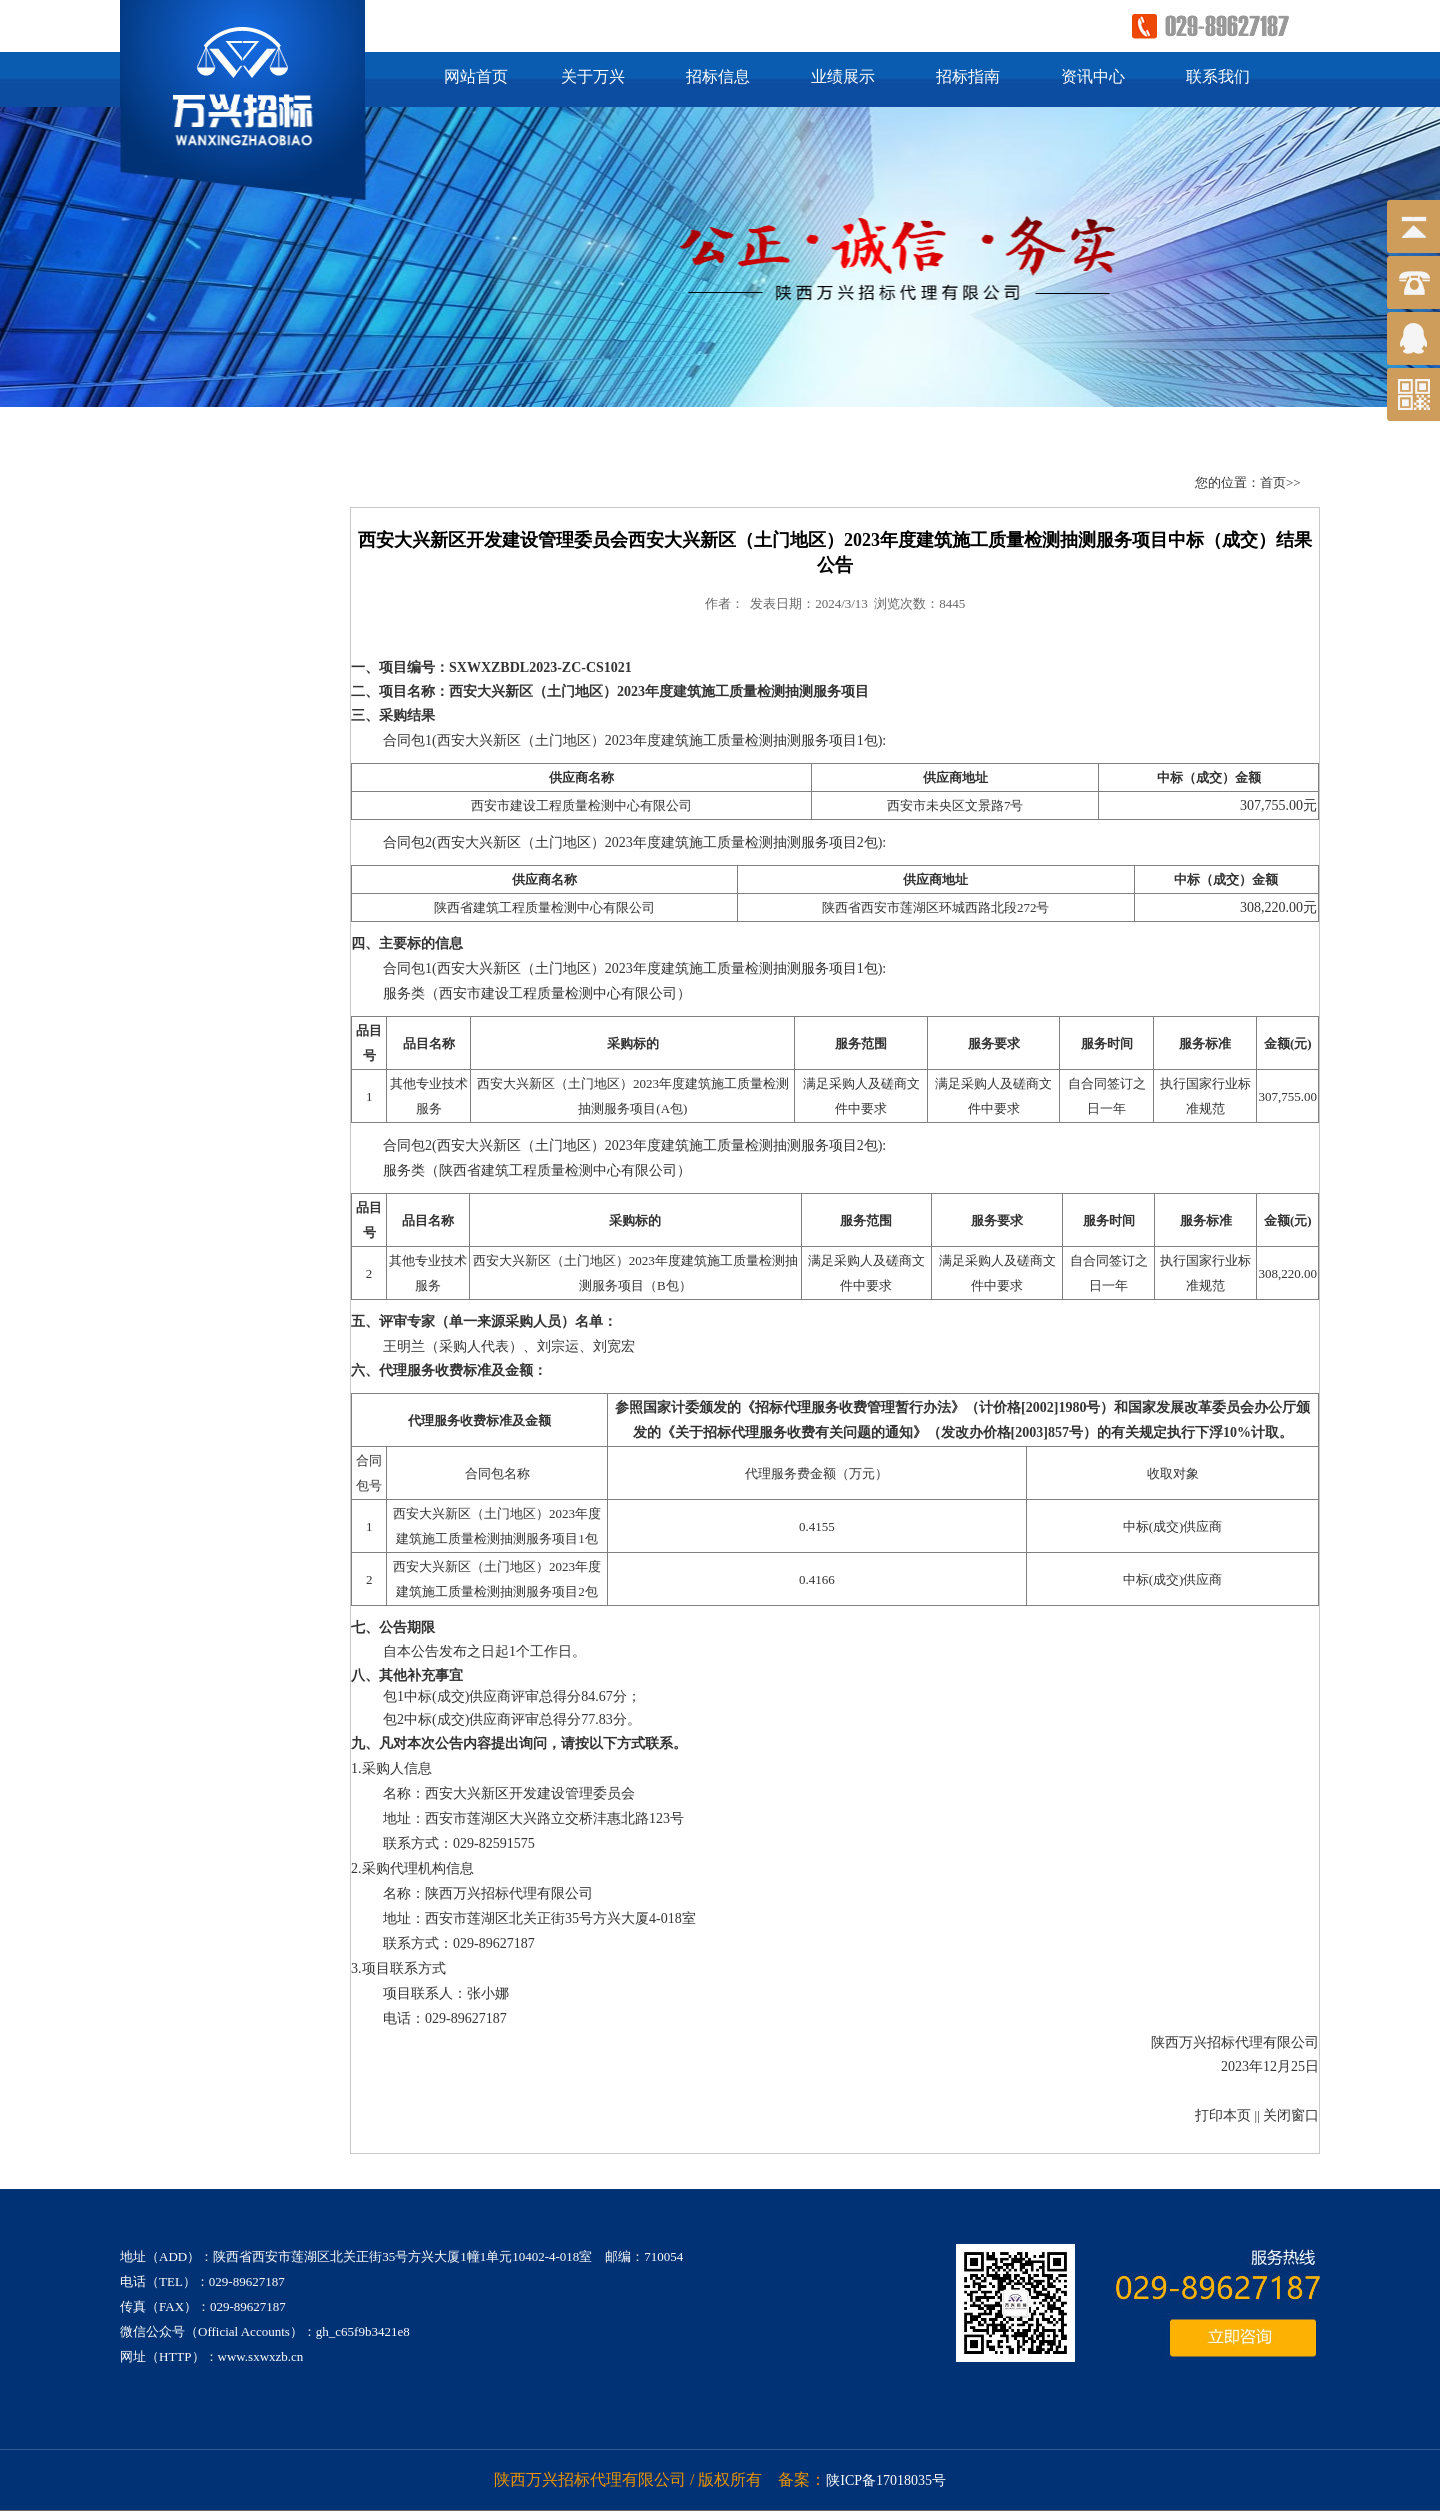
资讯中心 (1093, 76)
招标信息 (718, 76)
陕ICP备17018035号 (886, 2480)
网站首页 (476, 76)
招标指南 (968, 76)
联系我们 (1218, 76)
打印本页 (1223, 2115)
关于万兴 (593, 76)
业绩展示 (843, 76)
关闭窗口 (1291, 2115)
